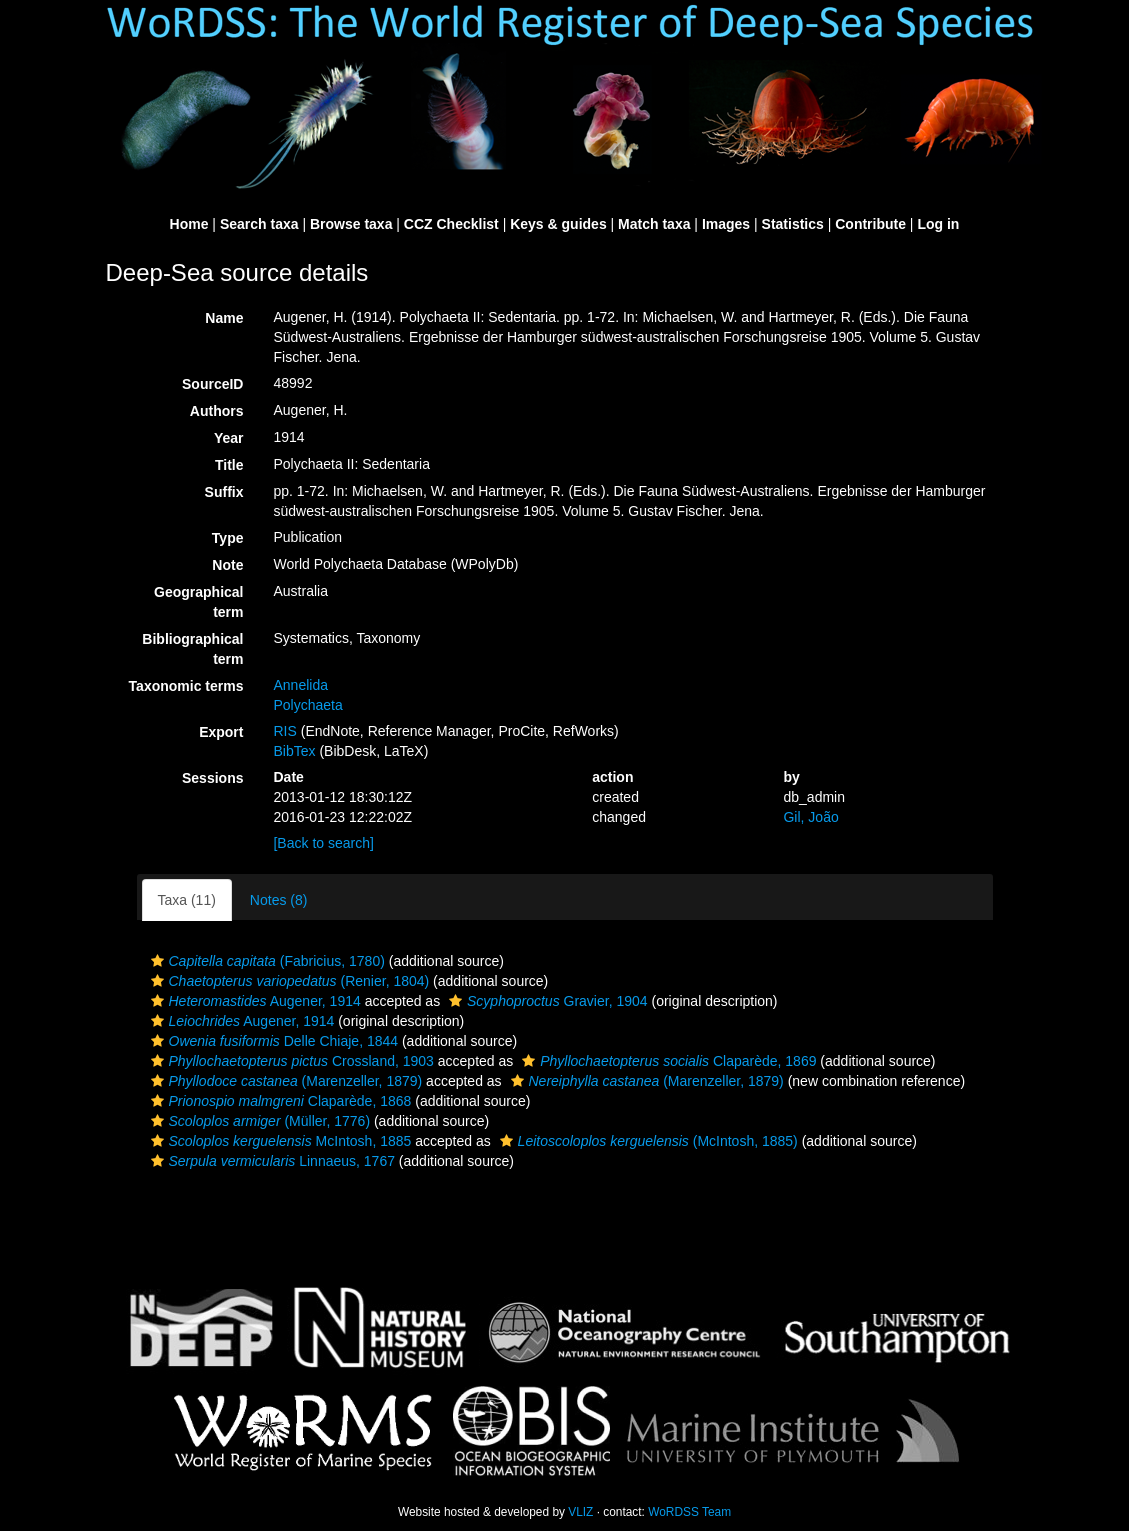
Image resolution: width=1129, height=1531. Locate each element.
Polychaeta (307, 705)
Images (726, 224)
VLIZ (580, 1512)
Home (189, 224)
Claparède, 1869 (666, 1061)
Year (229, 438)
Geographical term (198, 602)
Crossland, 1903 (290, 1061)
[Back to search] (323, 843)
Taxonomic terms (186, 686)
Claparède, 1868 (279, 1101)
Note (227, 565)
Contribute (870, 224)
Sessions (212, 778)
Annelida (300, 685)
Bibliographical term (192, 649)
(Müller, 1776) (258, 1121)
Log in (938, 224)
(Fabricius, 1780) (265, 961)
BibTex (294, 751)
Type (228, 538)
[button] (157, 961)
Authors (217, 411)
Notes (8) (279, 900)
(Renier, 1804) (288, 981)
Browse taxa (351, 224)
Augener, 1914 (253, 1001)
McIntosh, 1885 (279, 1141)
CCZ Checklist (451, 224)
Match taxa (654, 224)
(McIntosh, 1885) (646, 1141)
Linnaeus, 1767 (270, 1161)
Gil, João (810, 817)
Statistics (793, 224)
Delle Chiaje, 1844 (272, 1041)
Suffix (224, 492)
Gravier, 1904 (546, 1001)
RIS (284, 731)
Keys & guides (558, 224)
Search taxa (259, 224)
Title (229, 465)
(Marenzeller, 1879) (284, 1081)
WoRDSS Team (689, 1512)
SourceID (212, 384)
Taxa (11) (187, 900)
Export (221, 732)
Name (224, 318)
